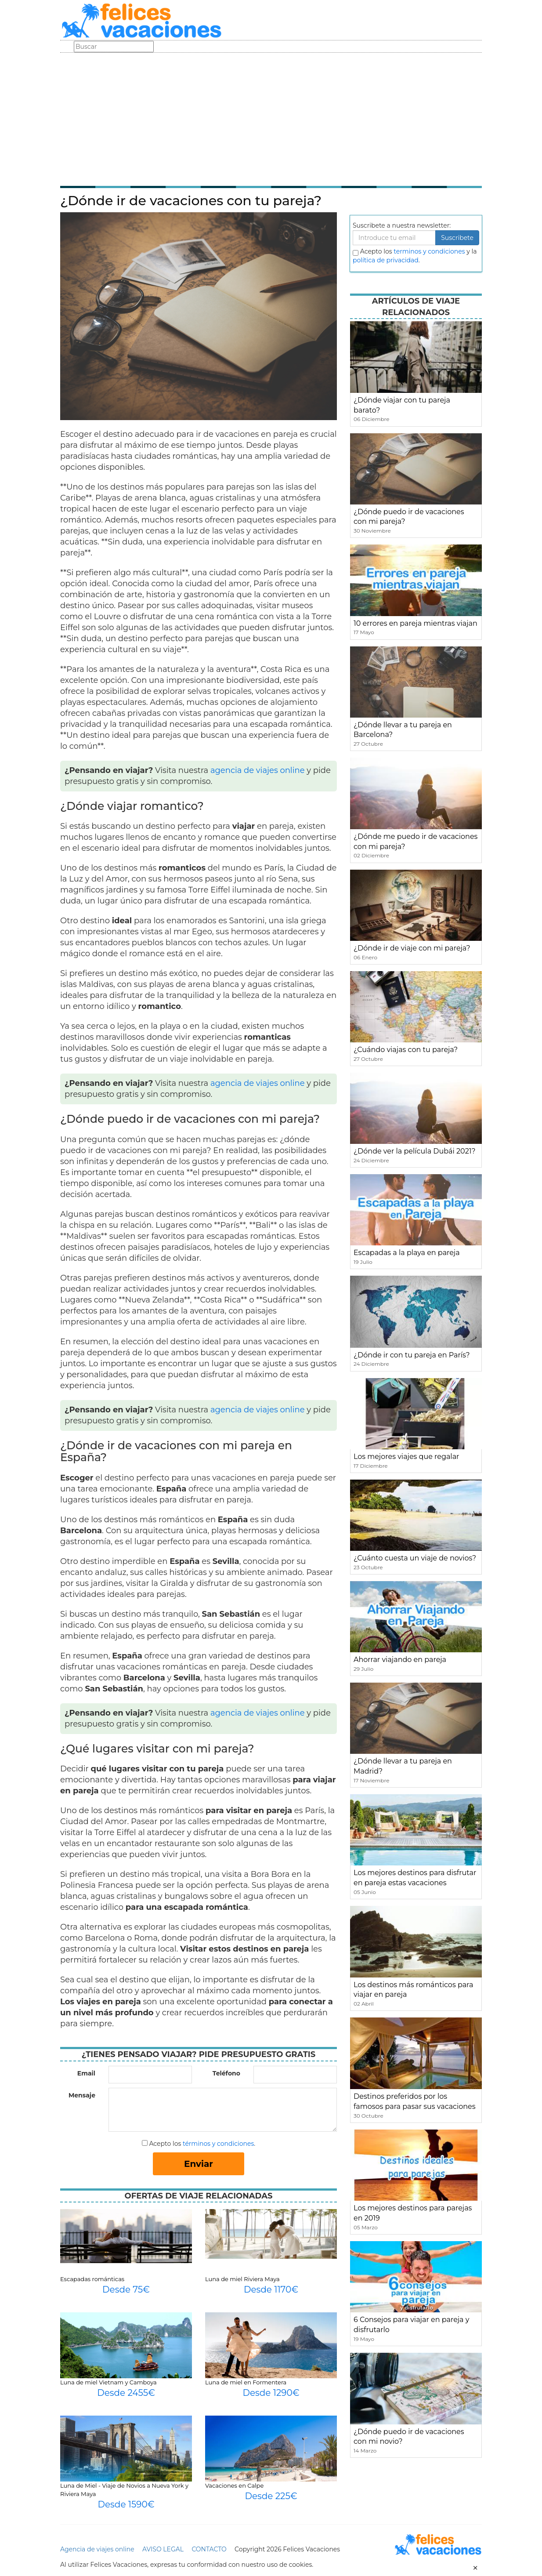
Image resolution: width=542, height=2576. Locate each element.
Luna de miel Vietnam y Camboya (108, 2382)
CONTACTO (209, 2549)
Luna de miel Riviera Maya (242, 2278)
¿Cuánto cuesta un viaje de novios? (415, 1558)
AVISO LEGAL (163, 2549)
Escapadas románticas (92, 2278)
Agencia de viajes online (97, 2549)
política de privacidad (386, 260)
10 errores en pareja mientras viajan (415, 623)
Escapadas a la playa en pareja (407, 1252)
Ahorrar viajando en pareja (400, 1659)
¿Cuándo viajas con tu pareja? (406, 1049)
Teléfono (226, 2073)
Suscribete (457, 238)
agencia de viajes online (257, 770)
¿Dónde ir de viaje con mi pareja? (412, 948)
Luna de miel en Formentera (245, 2382)
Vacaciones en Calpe (234, 2485)
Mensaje (82, 2095)
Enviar (198, 2164)
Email (86, 2073)
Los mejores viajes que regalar (406, 1456)
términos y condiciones (218, 2144)
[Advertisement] (271, 118)
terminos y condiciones (429, 251)
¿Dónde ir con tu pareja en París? (412, 1355)
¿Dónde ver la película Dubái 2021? (415, 1151)
